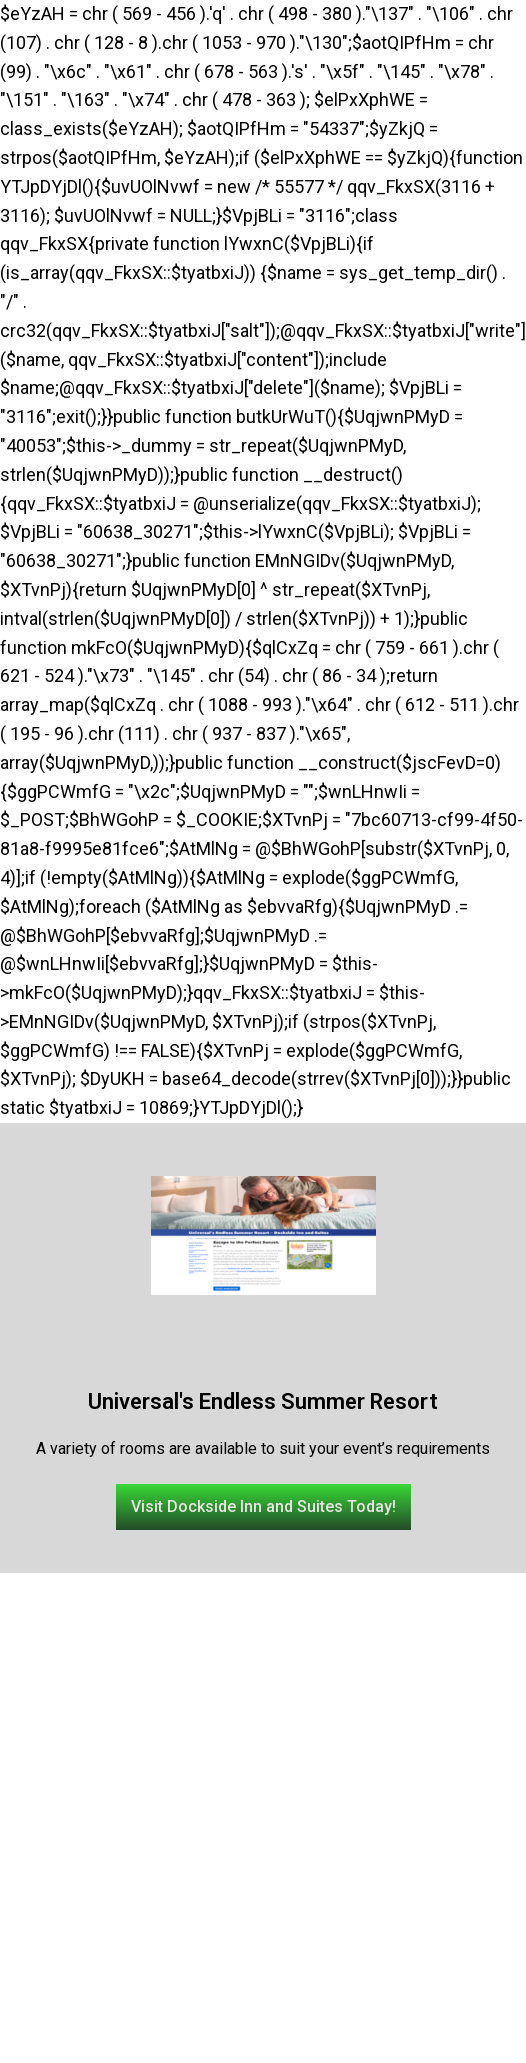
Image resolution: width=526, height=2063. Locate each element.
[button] (263, 1507)
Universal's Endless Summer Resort (263, 1401)
